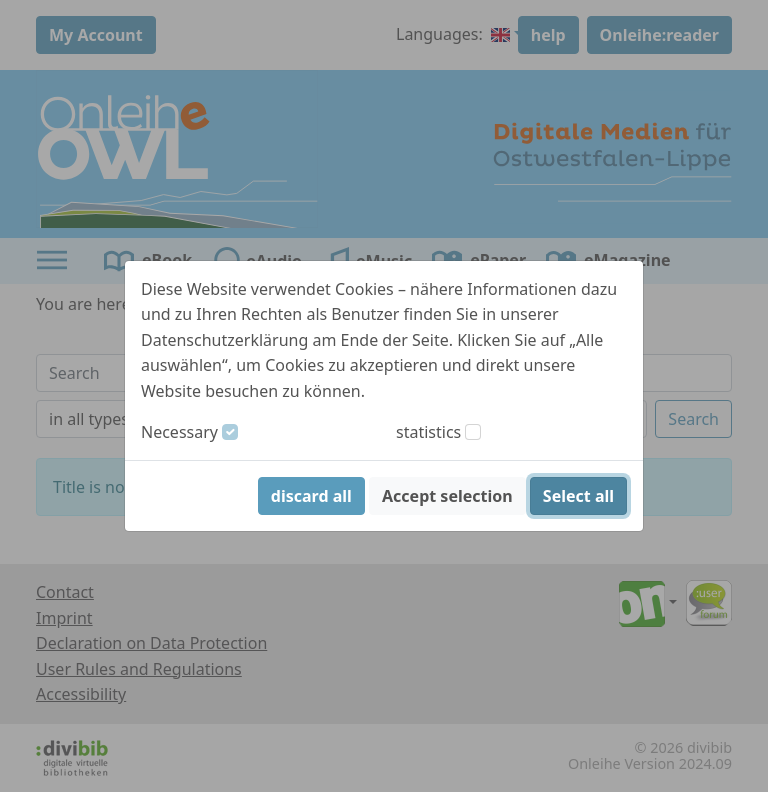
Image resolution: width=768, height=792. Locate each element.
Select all (578, 496)
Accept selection (447, 496)
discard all (311, 496)
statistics (428, 432)
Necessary (179, 432)
